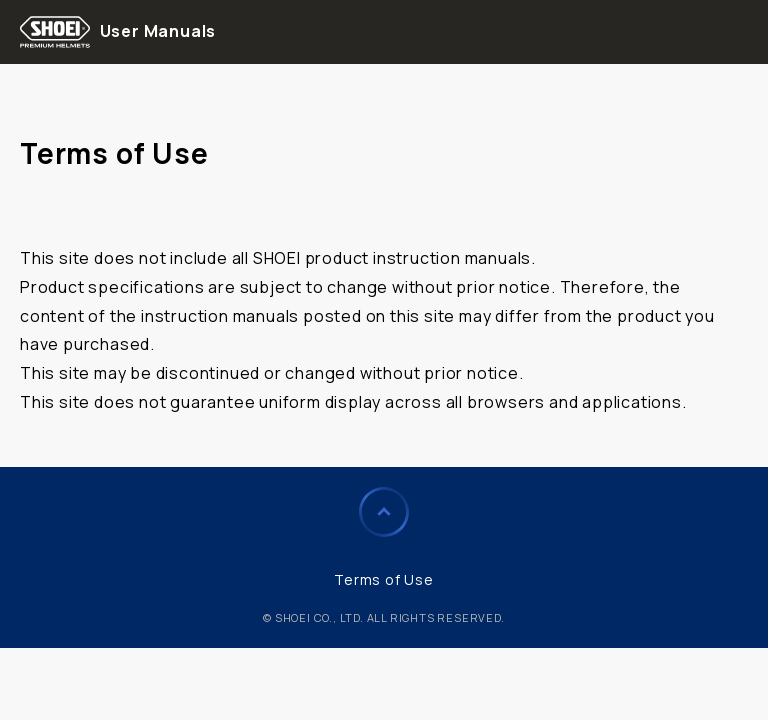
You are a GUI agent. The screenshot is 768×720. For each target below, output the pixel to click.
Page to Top (384, 512)
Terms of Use (384, 579)
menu (738, 32)
